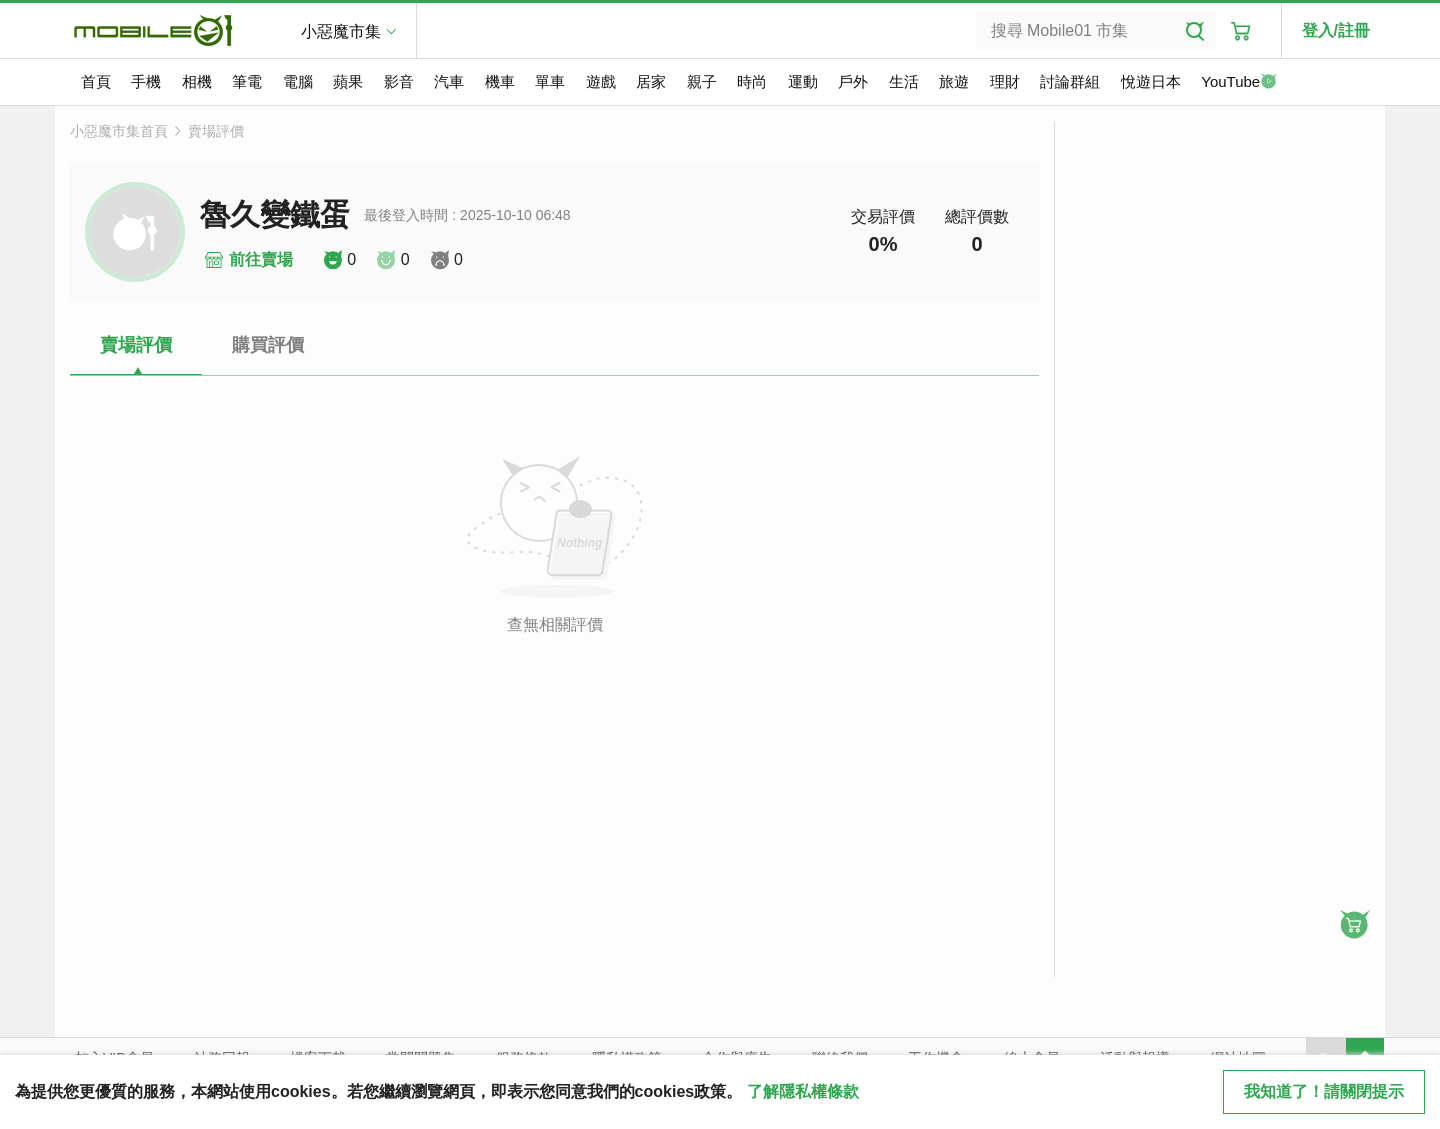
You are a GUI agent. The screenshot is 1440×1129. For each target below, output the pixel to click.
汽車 (449, 81)
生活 (904, 81)
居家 (651, 81)
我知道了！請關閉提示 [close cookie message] (1324, 1091)
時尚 (752, 81)
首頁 (96, 81)
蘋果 (348, 81)
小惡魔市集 (341, 31)
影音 (399, 81)
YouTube (1239, 83)
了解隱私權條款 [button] (803, 1091)
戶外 (853, 81)
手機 (146, 81)
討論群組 (1070, 81)
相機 (197, 81)
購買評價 (268, 345)
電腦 (298, 81)
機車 (500, 81)
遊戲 (601, 81)
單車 (550, 81)
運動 (803, 81)
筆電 (247, 81)
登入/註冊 (1336, 30)
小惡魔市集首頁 (119, 131)
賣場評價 (216, 131)
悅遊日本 (1151, 81)
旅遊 (954, 81)
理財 (1005, 81)
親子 (702, 81)
